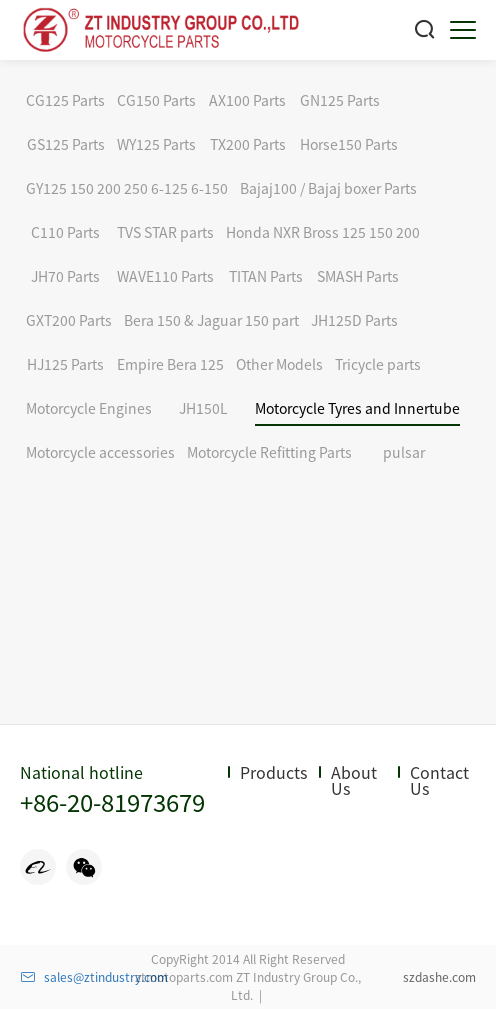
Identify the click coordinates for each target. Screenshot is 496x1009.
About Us (354, 780)
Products (273, 772)
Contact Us (439, 780)
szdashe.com (439, 976)
